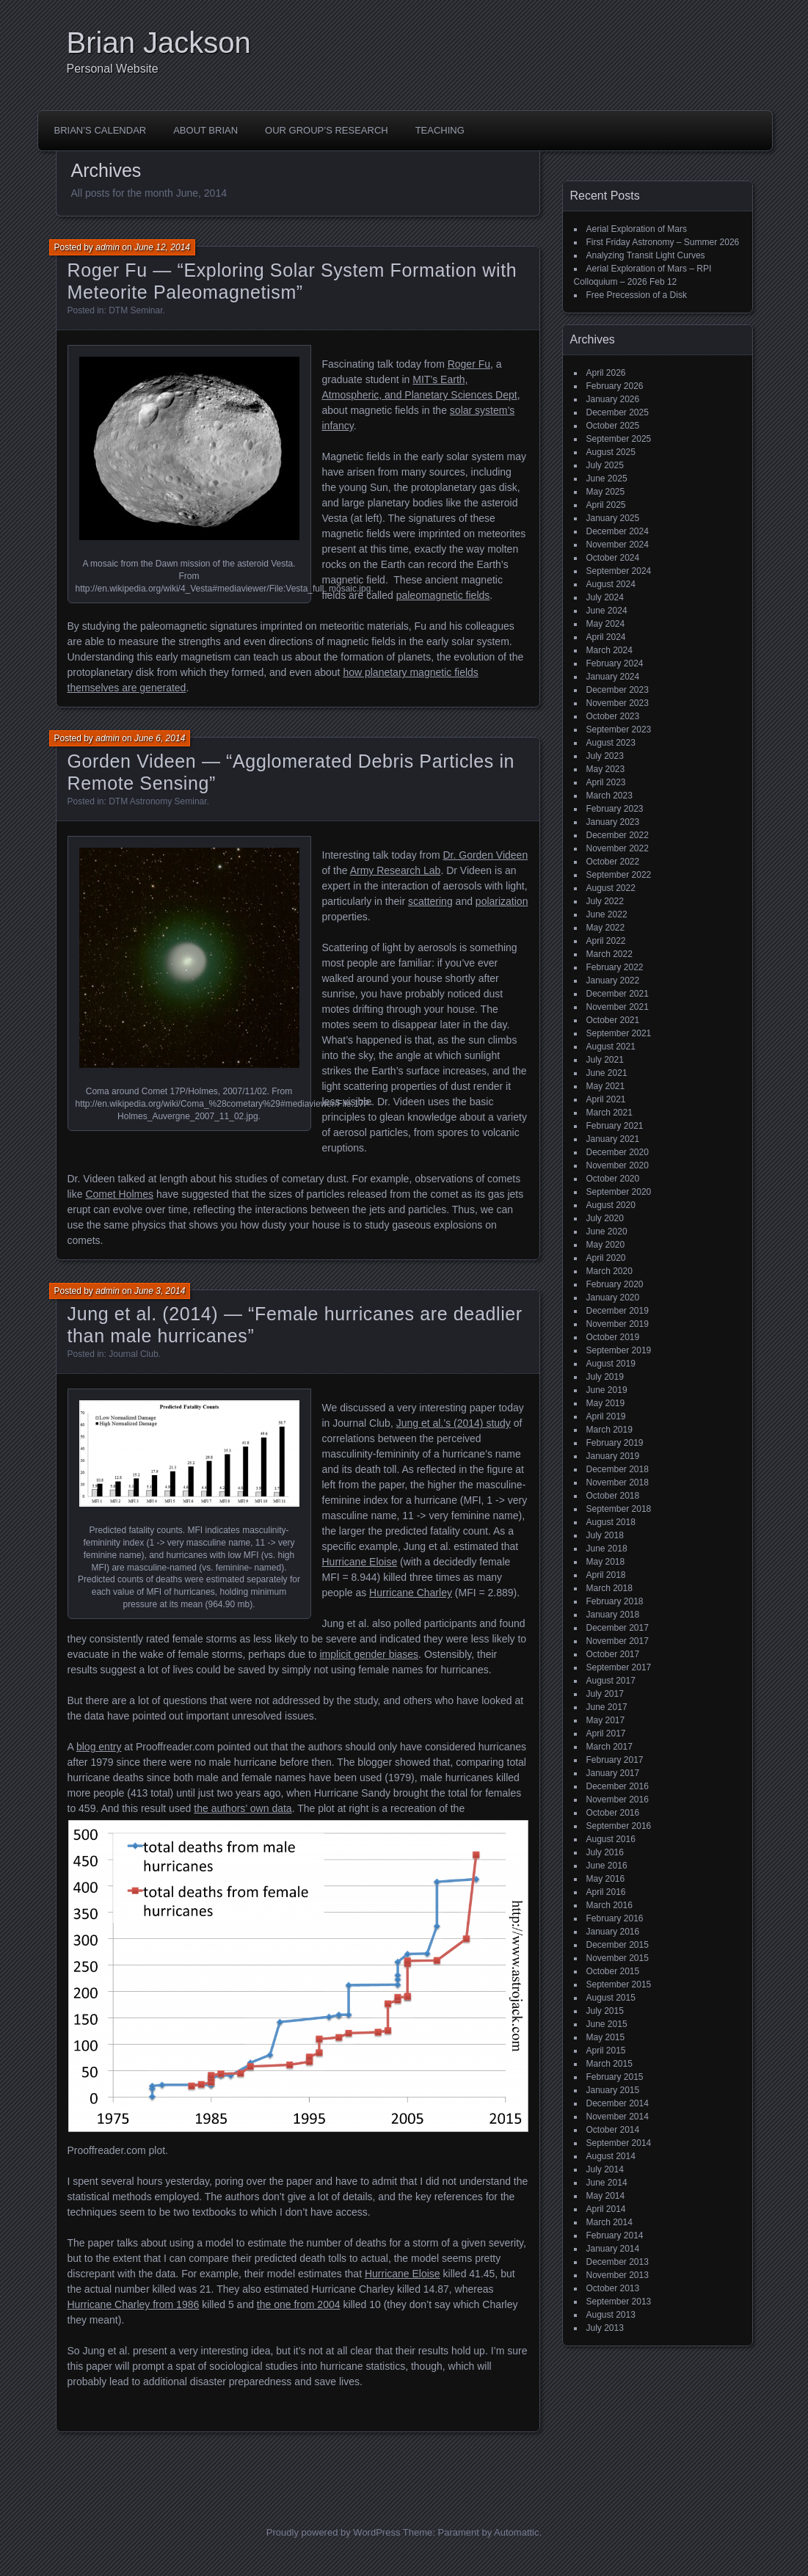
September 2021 (619, 1033)
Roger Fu (469, 364)
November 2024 (617, 544)
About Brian (205, 130)
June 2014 (606, 2182)
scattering (430, 901)
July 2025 (605, 465)
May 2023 (605, 769)
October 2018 (613, 1496)
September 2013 (619, 2301)
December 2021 (617, 994)
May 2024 (605, 624)
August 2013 (611, 2315)
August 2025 (611, 452)
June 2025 (606, 478)
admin (107, 247)
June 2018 (606, 1548)
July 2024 (605, 597)
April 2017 (606, 1733)
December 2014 (617, 2103)
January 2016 (613, 1931)
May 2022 (605, 928)
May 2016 (605, 1879)
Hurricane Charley (410, 1592)
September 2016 (619, 1826)
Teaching (440, 130)
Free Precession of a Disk (636, 295)
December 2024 (617, 531)
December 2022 (617, 835)
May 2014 (605, 2196)
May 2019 (605, 1403)
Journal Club (133, 1354)
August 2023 (611, 743)
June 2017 (606, 1707)
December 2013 (617, 2262)
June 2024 (606, 610)
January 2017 (613, 1773)
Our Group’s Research (326, 130)
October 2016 (613, 1813)
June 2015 (606, 2024)
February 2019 (615, 1443)
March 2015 (609, 2064)
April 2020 (606, 1258)
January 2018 (613, 1614)
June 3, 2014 (159, 1291)
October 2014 (613, 2130)
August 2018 (611, 1522)
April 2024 (606, 637)
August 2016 (611, 1839)
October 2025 (613, 426)
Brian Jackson (159, 42)
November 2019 (617, 1324)
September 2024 (619, 571)
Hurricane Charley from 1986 (134, 2304)
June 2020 (606, 1231)
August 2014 (611, 2156)
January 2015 (613, 2090)
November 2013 (617, 2275)
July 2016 (605, 1852)
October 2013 (613, 2288)
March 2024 (609, 650)
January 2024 (613, 677)
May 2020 (605, 1245)
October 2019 (613, 1337)
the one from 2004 (299, 2304)
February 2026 (615, 386)
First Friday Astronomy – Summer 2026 (663, 242)
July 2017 (605, 1694)
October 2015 (613, 1971)
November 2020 (617, 1165)
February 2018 (615, 1601)
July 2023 (605, 756)
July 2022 (605, 901)
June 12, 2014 (162, 247)
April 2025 (606, 505)
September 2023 (619, 729)
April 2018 (606, 1575)
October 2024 (613, 558)
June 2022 (606, 914)
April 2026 (606, 373)
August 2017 (611, 1681)
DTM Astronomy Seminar (157, 801)
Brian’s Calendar (100, 130)
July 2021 (605, 1060)
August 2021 (611, 1046)
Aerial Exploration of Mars (636, 229)
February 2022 (615, 967)
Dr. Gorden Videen (485, 855)
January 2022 (613, 980)
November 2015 (617, 1958)
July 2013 (605, 2328)
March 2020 (609, 1271)
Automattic (516, 2532)
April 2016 (606, 1892)
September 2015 (619, 1984)
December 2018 (617, 1469)
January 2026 (613, 399)
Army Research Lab (395, 870)
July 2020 (605, 1218)
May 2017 (605, 1720)
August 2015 (611, 1998)
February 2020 (615, 1284)
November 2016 (617, 1799)
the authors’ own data (242, 1808)
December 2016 (617, 1786)
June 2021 (606, 1073)
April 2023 (606, 782)
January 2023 (613, 822)
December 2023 (617, 690)
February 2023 (615, 809)
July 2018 (605, 1535)
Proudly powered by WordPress (333, 2532)
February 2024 (615, 663)
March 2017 (609, 1747)
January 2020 (613, 1297)
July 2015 (605, 2011)
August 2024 (611, 584)
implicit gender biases (368, 1654)
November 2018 (617, 1482)
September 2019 (619, 1350)
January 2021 (613, 1139)
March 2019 (609, 1430)
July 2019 (605, 1377)
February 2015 (615, 2077)
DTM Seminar (135, 310)
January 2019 (613, 1456)
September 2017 (619, 1667)
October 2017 (613, 1654)
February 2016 (615, 1918)
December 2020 (617, 1152)
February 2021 (615, 1126)
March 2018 (609, 1588)
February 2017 (615, 1760)
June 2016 (606, 1865)
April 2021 (606, 1099)
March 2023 (609, 795)
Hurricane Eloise (360, 1562)
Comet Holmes (119, 1194)
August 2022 (611, 888)
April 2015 (606, 2050)
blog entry (98, 1747)
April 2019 (606, 1416)
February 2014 (615, 2235)
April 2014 (606, 2209)
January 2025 (613, 518)
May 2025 (605, 492)
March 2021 (609, 1112)
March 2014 (609, 2222)
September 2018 (619, 1509)
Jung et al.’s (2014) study (453, 1423)
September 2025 (619, 439)
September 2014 (619, 2143)
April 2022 (606, 941)
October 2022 (613, 861)
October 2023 (613, 716)
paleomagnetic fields (443, 595)
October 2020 (613, 1179)
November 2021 (617, 1007)
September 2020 (619, 1192)
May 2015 (605, 2037)
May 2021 (605, 1086)
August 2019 (611, 1363)
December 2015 (617, 1945)
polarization (502, 901)
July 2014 (605, 2169)
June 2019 (606, 1390)
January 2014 (613, 2249)
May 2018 (605, 1562)
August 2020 (611, 1205)
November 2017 (617, 1641)
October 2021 (613, 1020)
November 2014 (617, 2116)
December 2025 (617, 412)
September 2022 (619, 875)
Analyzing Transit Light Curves (645, 255)
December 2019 (617, 1311)
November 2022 (617, 848)
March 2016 (609, 1905)
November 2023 (617, 703)
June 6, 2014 (159, 738)
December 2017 (617, 1628)
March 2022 (609, 954)
